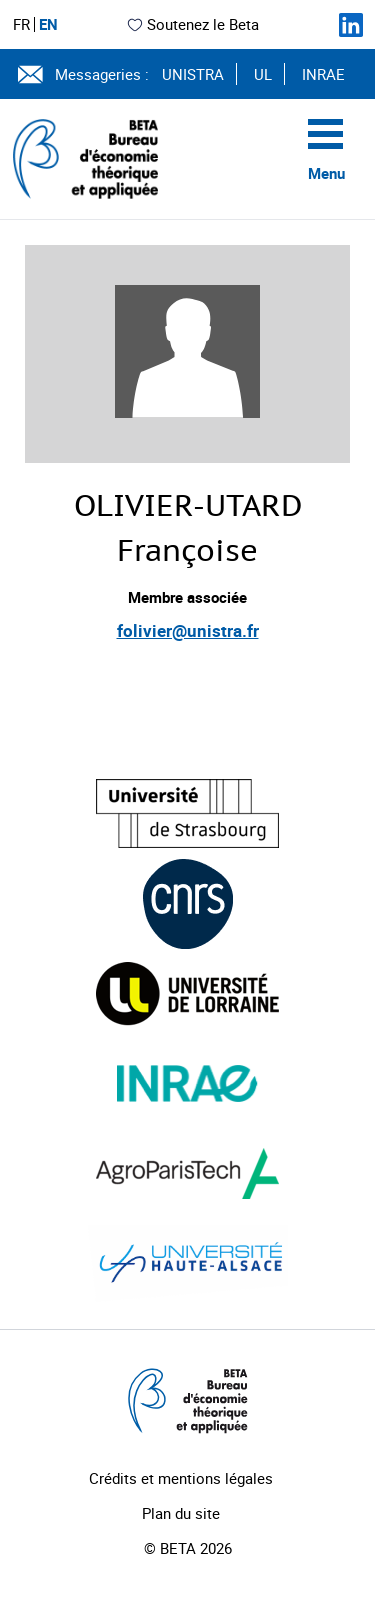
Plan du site (181, 1513)
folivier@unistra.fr (188, 630)
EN (48, 24)
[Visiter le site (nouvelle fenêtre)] (187, 813)
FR (21, 24)
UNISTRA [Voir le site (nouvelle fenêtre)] (193, 74)
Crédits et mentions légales (181, 1478)
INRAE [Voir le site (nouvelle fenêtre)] (323, 74)
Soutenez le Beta (192, 24)
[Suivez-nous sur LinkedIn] (351, 25)
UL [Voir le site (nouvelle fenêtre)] (263, 74)
